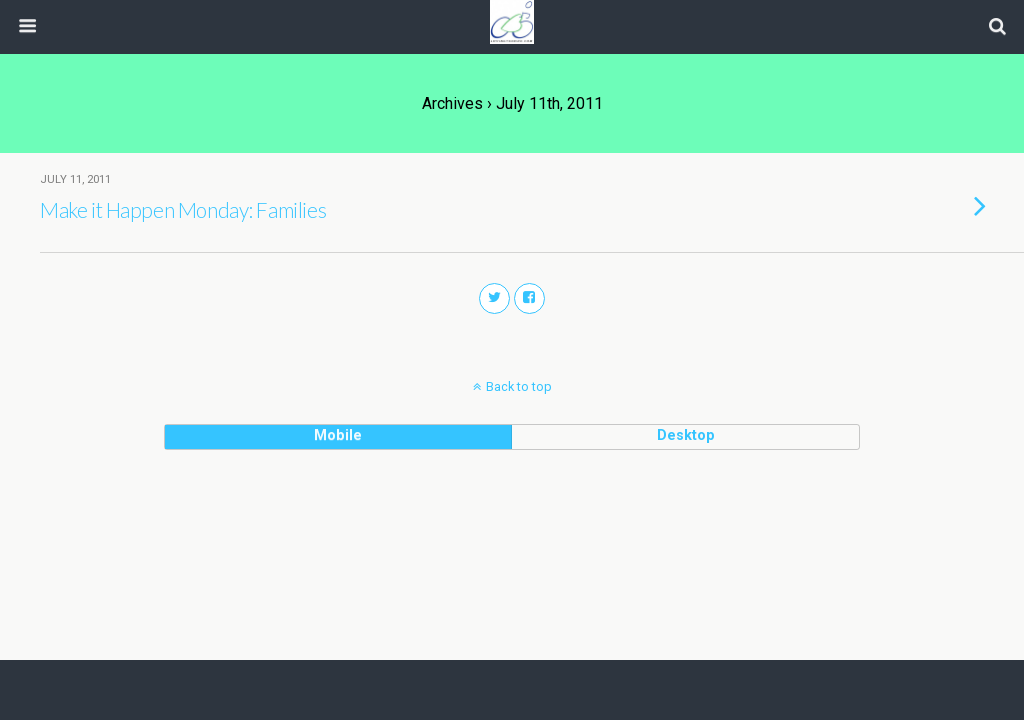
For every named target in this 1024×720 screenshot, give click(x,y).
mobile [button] (338, 435)
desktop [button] (686, 435)
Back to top (519, 386)
